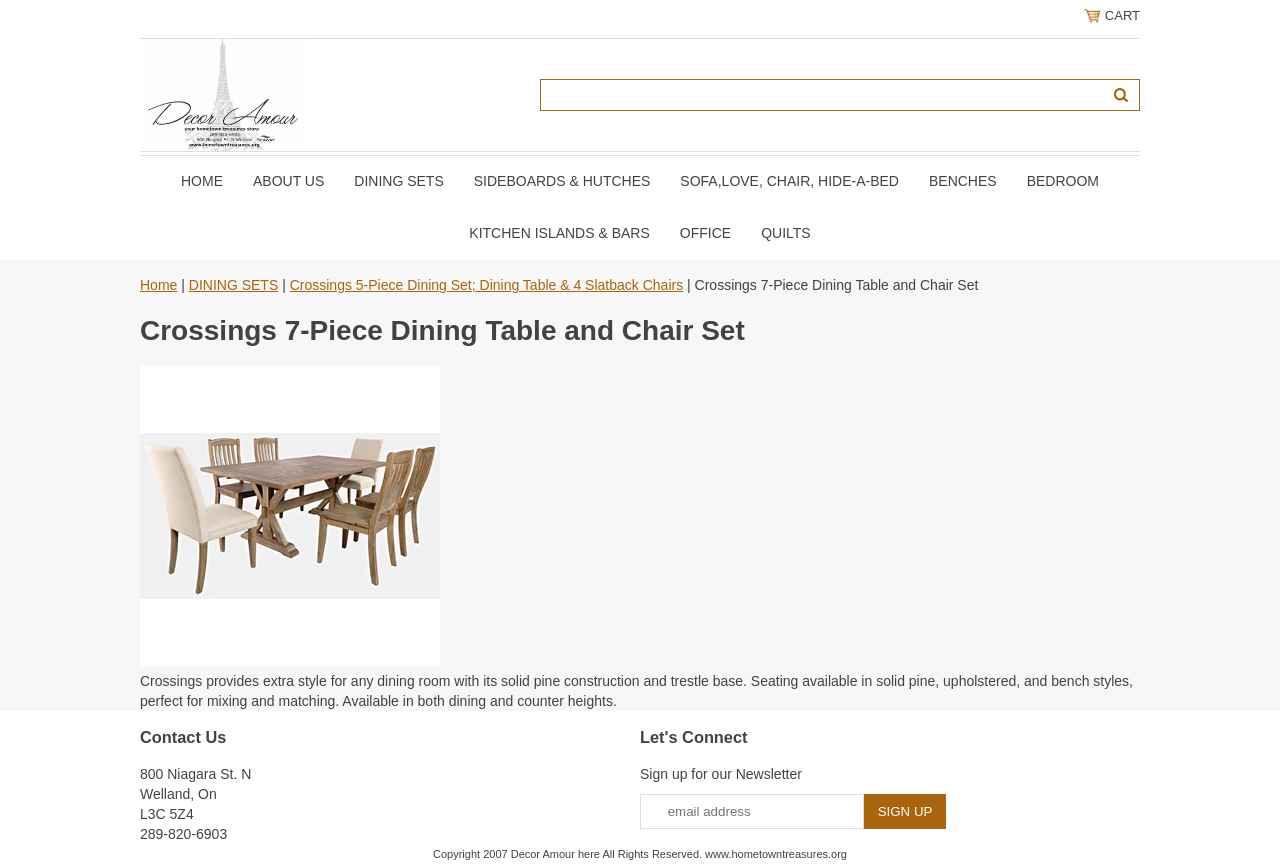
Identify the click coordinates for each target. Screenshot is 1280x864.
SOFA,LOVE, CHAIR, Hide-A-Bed (789, 181)
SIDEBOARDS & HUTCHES (562, 181)
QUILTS (786, 233)
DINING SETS (398, 181)
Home (202, 181)
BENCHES (963, 181)
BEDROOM (1063, 181)
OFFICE (705, 233)
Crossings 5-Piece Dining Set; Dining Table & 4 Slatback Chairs (487, 285)
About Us (288, 181)
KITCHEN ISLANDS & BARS (559, 233)
